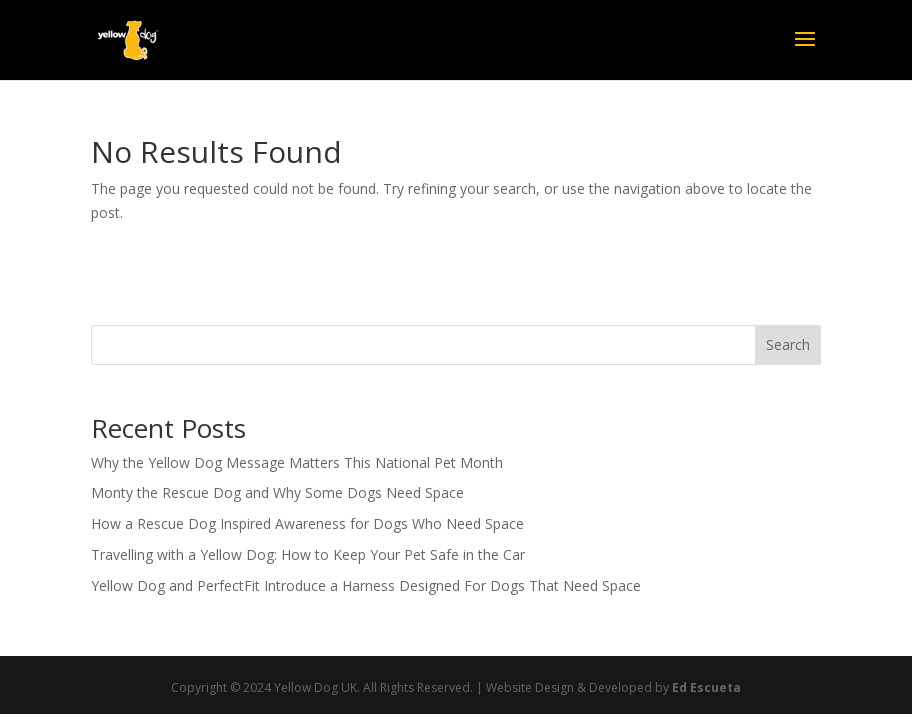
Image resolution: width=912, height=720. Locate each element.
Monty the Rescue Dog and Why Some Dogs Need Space (277, 492)
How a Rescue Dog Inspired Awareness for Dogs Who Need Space (307, 523)
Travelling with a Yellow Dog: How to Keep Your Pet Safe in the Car (308, 554)
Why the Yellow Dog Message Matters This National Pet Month (297, 462)
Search (788, 344)
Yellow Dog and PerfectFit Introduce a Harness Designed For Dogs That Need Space (366, 585)
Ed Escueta (706, 687)
